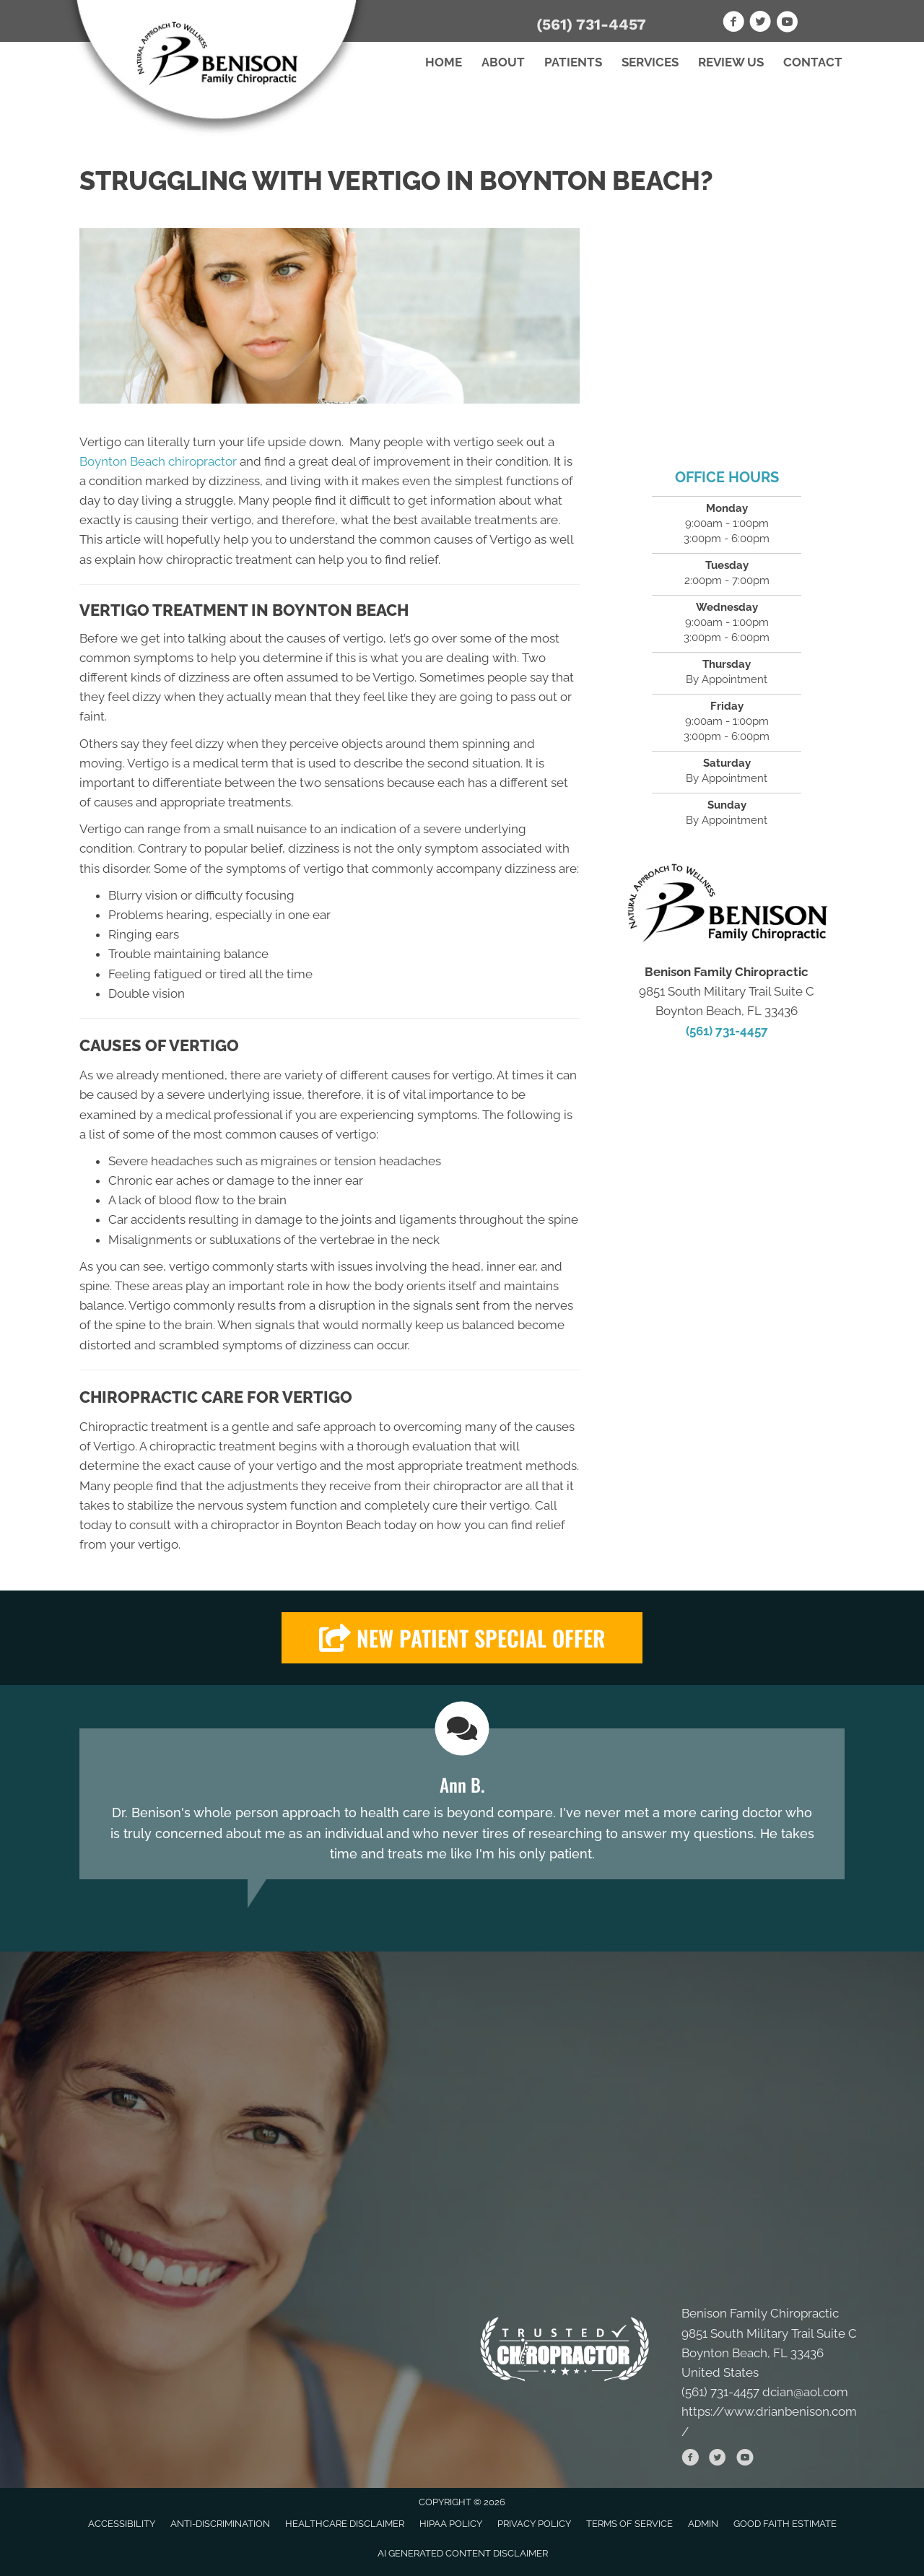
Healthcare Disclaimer (344, 2523)
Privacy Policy (534, 2523)
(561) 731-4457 (591, 24)
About (503, 62)
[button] (462, 1637)
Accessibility (121, 2523)
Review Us (731, 62)
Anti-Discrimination (220, 2523)
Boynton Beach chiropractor (158, 461)
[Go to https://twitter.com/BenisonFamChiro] (760, 24)
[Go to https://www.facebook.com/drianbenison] (733, 24)
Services (650, 62)
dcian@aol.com (805, 2392)
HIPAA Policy (450, 2523)
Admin (703, 2523)
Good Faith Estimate (785, 2523)
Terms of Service (629, 2523)
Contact (812, 62)
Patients (573, 62)
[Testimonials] (462, 1803)
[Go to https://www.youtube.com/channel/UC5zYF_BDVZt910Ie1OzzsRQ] (787, 24)
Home (443, 62)
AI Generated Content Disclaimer (463, 2553)
